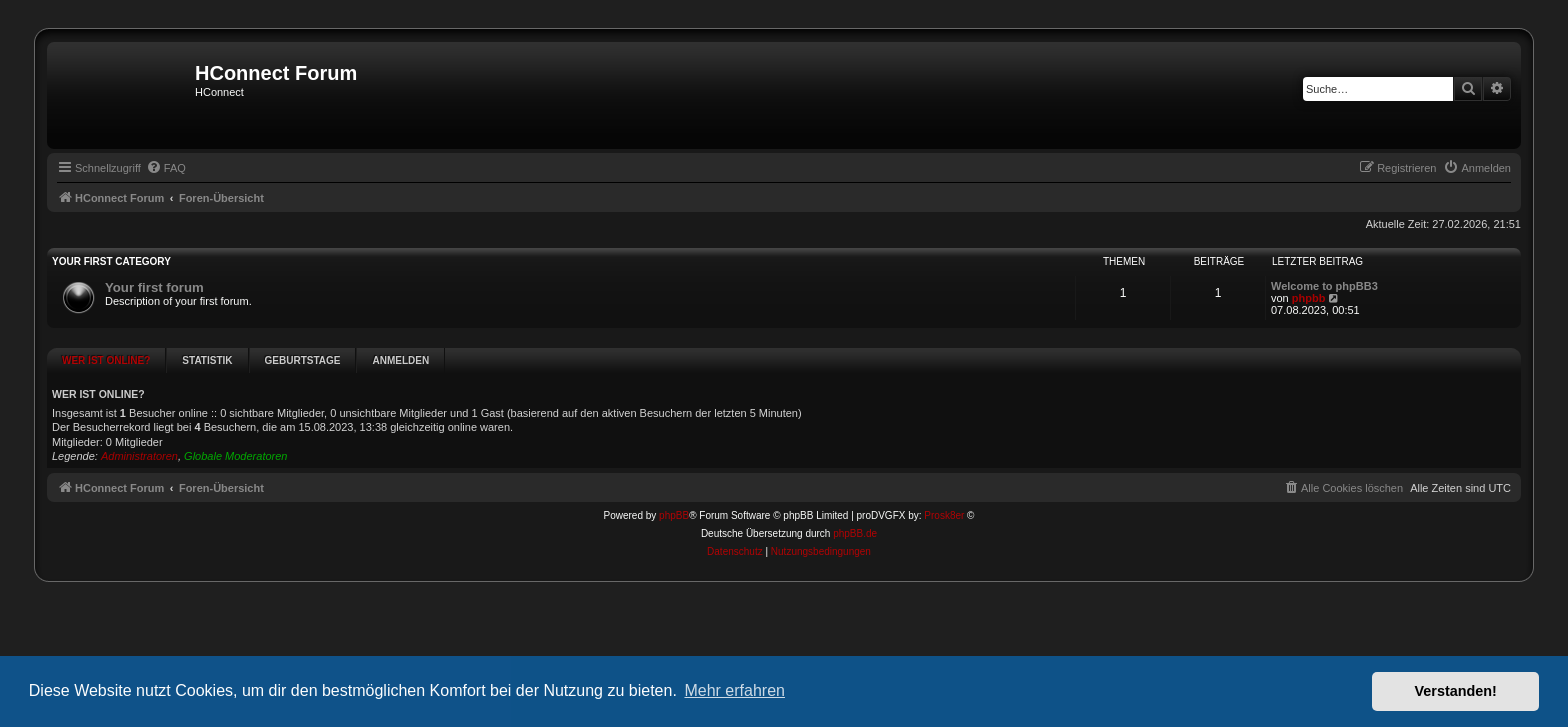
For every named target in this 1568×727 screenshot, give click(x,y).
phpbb (1309, 298)
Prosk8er (944, 481)
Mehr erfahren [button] (734, 690)
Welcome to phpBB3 (1324, 286)
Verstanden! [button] (1456, 691)
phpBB (674, 481)
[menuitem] (166, 168)
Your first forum (154, 287)
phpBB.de (855, 499)
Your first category (111, 261)
